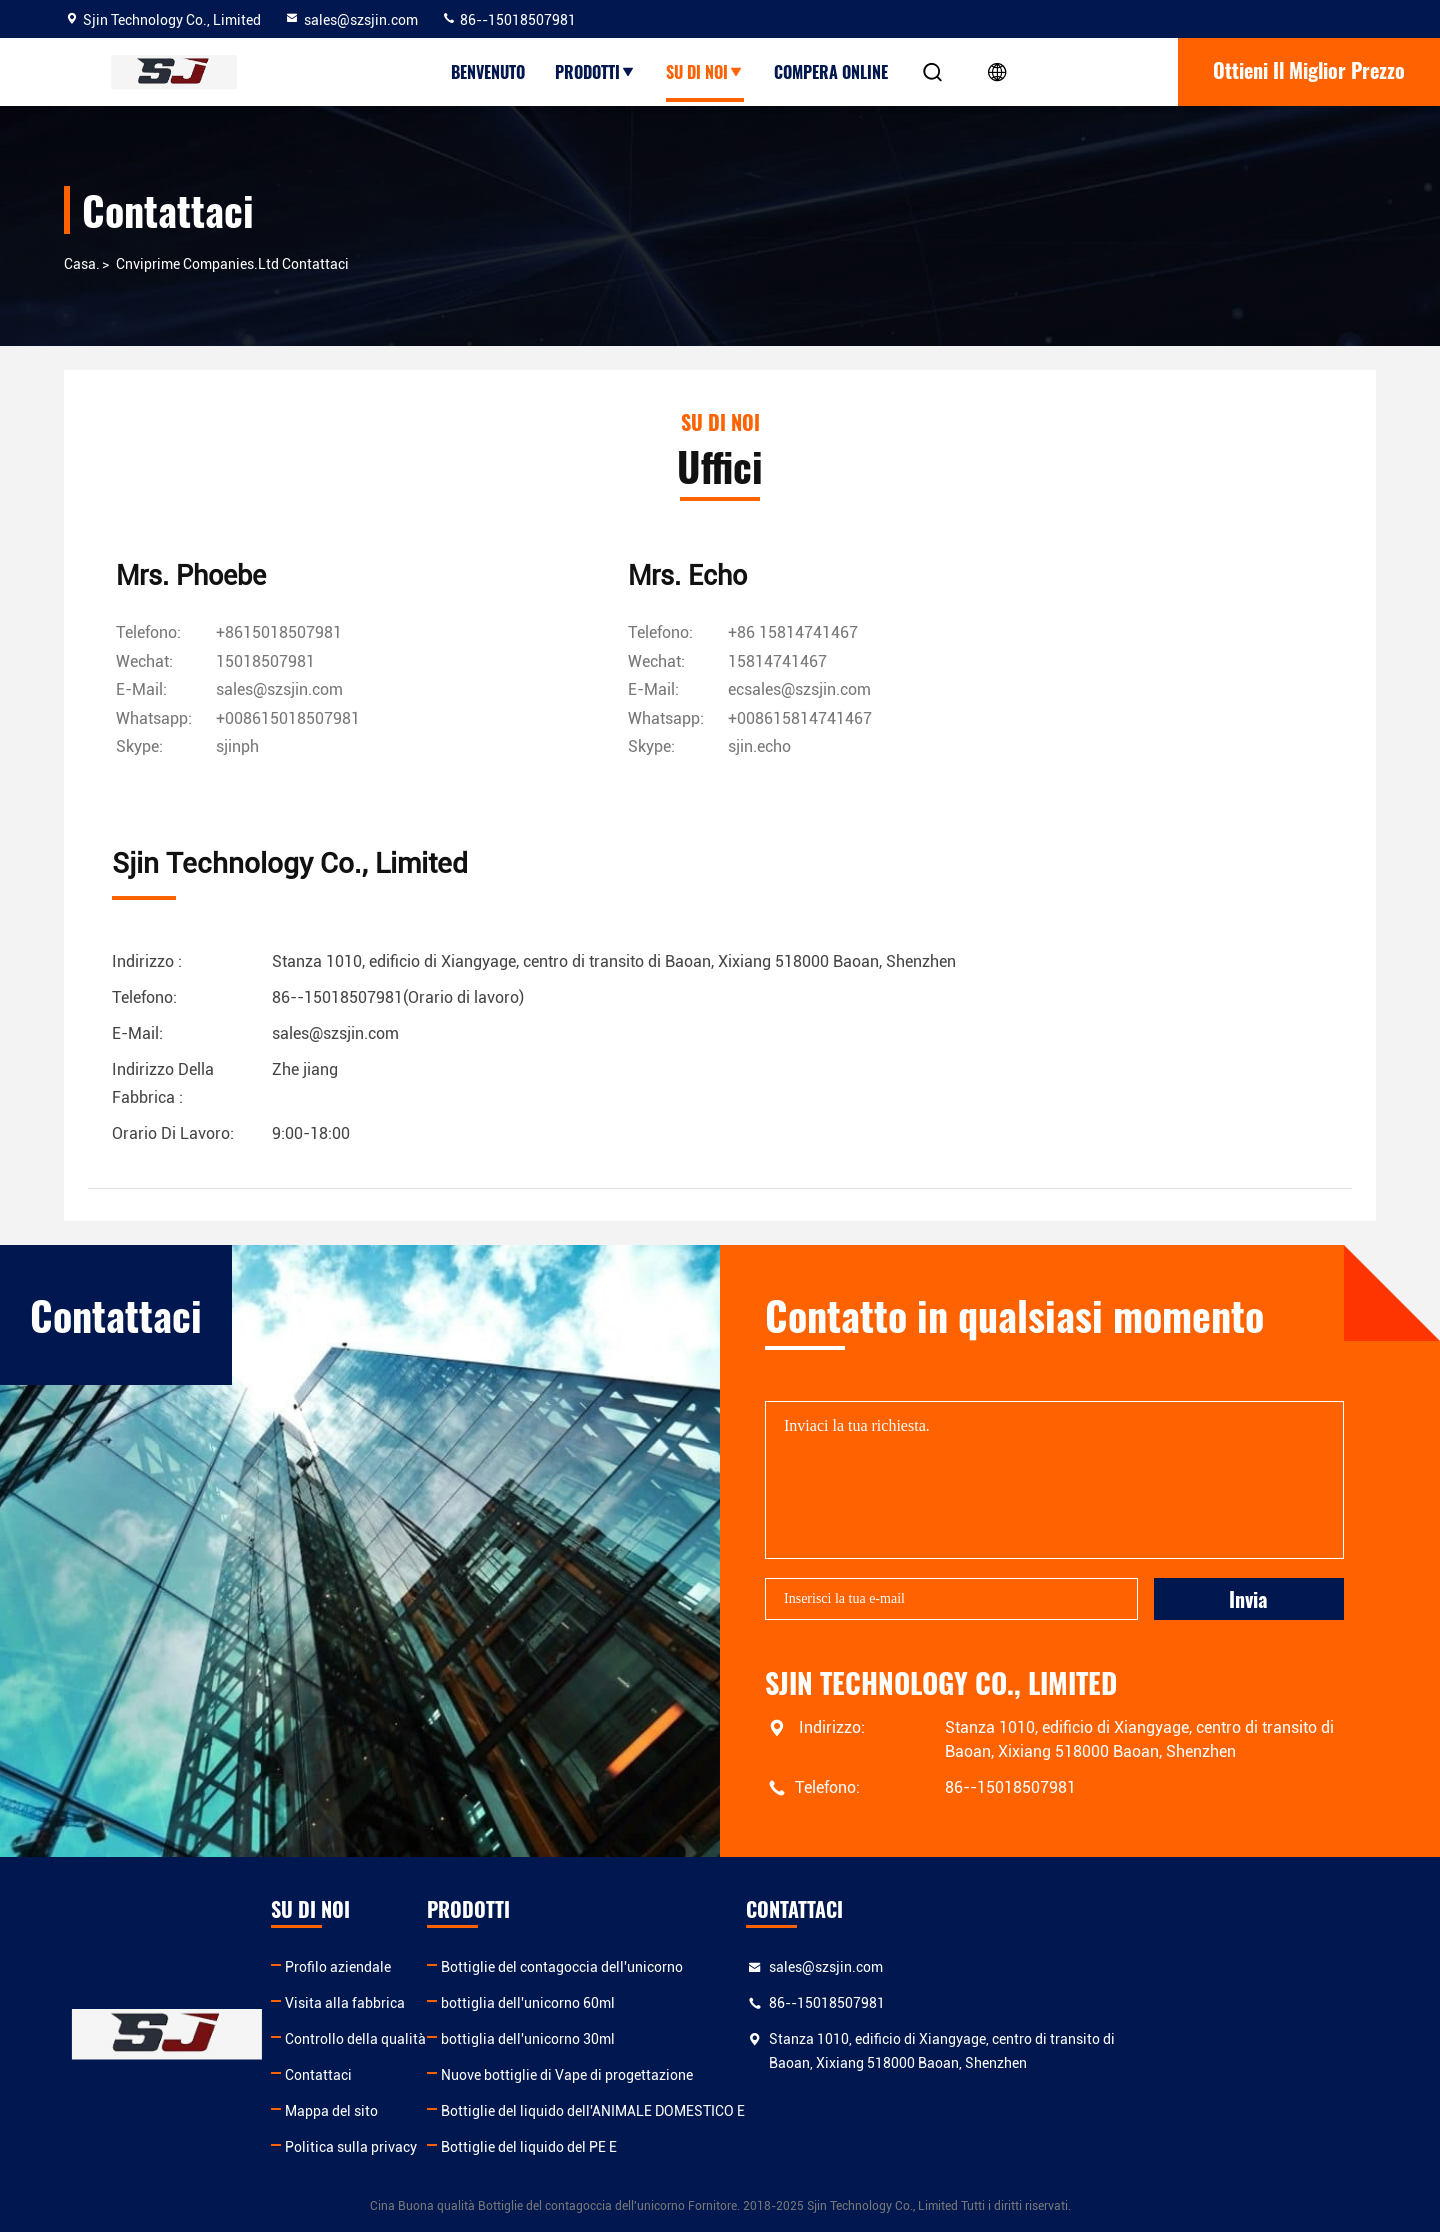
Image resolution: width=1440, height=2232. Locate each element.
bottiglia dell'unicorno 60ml (723, 2002)
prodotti (595, 72)
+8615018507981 (283, 634)
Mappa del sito (428, 2110)
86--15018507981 (508, 20)
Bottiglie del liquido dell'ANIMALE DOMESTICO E (788, 2110)
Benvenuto (488, 72)
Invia (1248, 1597)
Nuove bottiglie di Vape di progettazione (762, 2074)
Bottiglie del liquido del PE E (724, 2146)
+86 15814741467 (702, 634)
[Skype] (241, 747)
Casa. (82, 264)
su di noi (705, 72)
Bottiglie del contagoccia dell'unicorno (757, 1966)
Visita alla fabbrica (442, 2002)
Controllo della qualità (452, 2038)
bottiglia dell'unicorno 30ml (723, 2038)
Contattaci (415, 2074)
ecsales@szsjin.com (708, 690)
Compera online (831, 72)
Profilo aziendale (435, 1966)
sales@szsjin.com (351, 20)
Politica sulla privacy (448, 2146)
